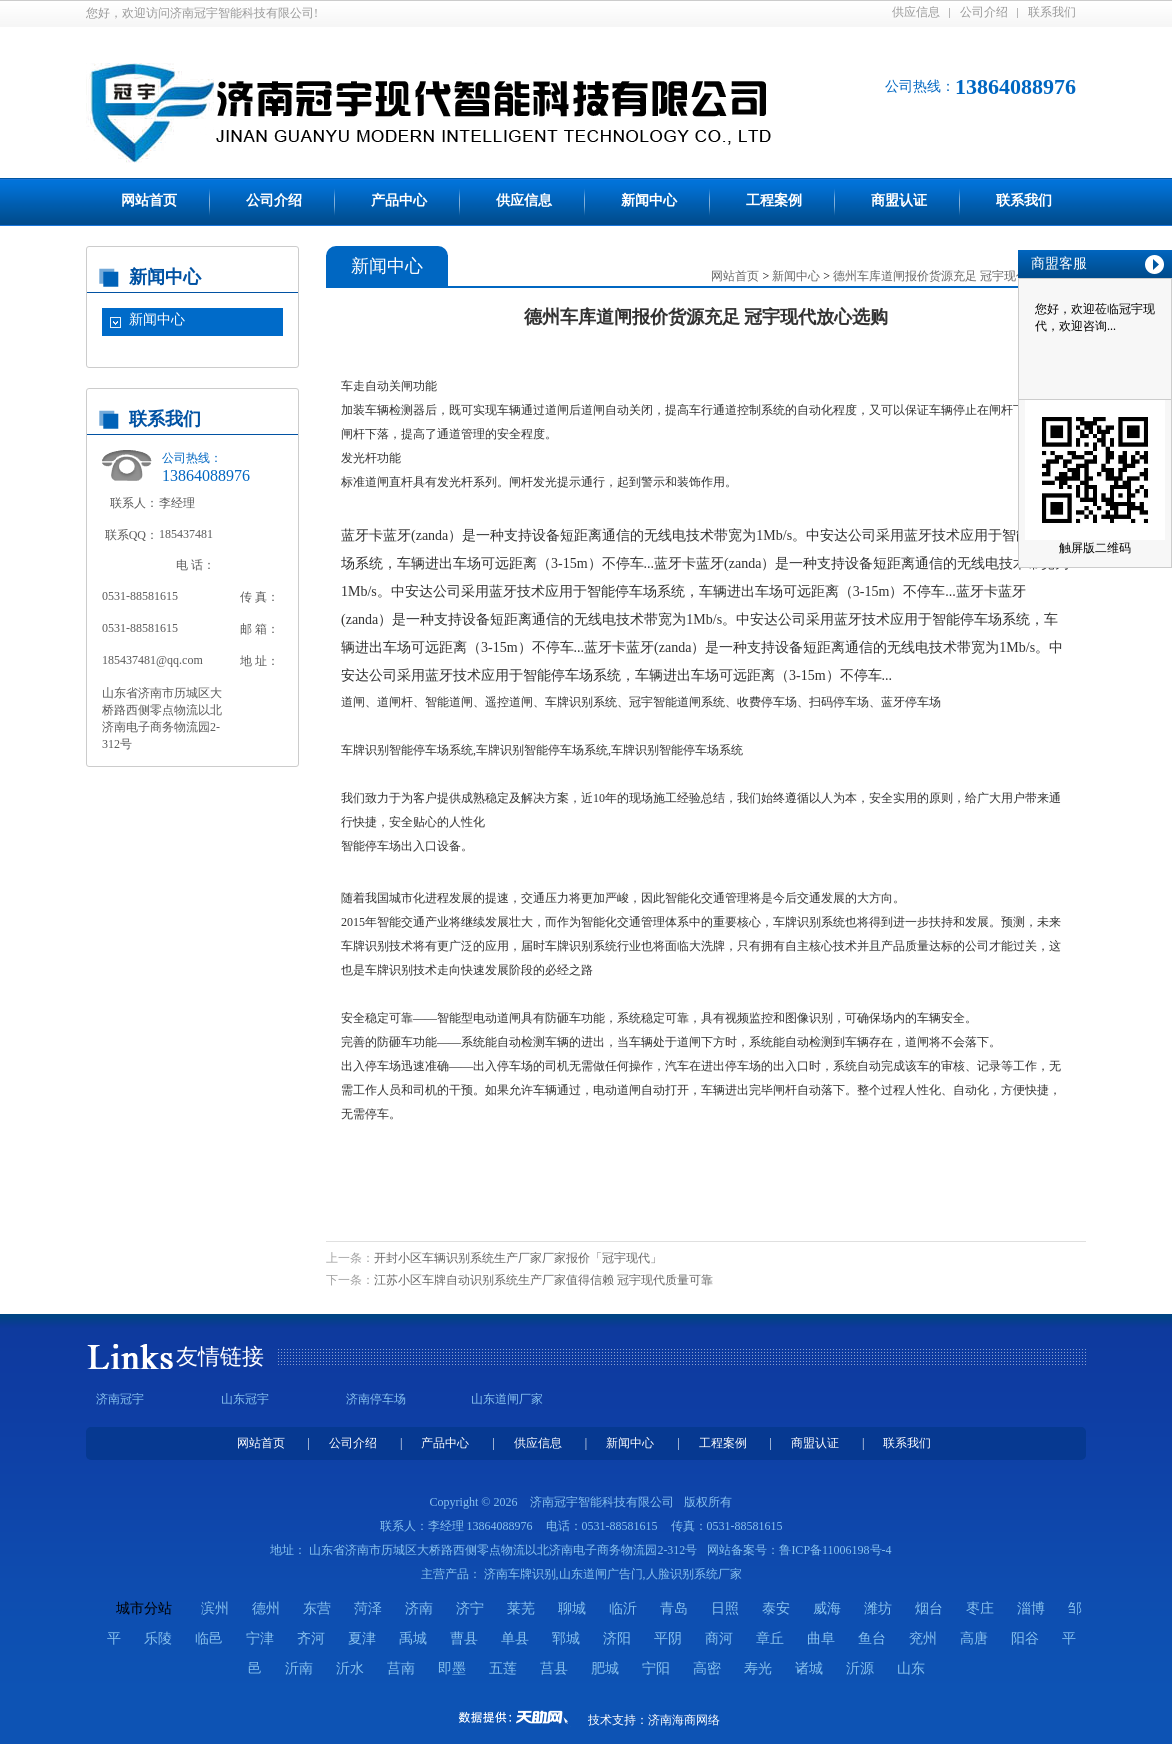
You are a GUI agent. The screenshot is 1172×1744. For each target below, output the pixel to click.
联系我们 (1052, 12)
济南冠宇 (120, 1399)
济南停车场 (376, 1399)
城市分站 (144, 1608)
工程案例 (774, 200)
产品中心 (399, 200)
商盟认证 (899, 200)
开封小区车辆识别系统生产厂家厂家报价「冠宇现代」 (518, 1258)
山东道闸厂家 (507, 1399)
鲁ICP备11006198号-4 (835, 1550)
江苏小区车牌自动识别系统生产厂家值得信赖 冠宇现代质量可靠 (543, 1280)
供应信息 (916, 12)
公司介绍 (984, 12)
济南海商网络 (684, 1720)
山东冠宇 (245, 1399)
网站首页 (149, 200)
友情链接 (220, 1356)
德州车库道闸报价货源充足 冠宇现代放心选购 (954, 276)
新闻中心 (649, 200)
